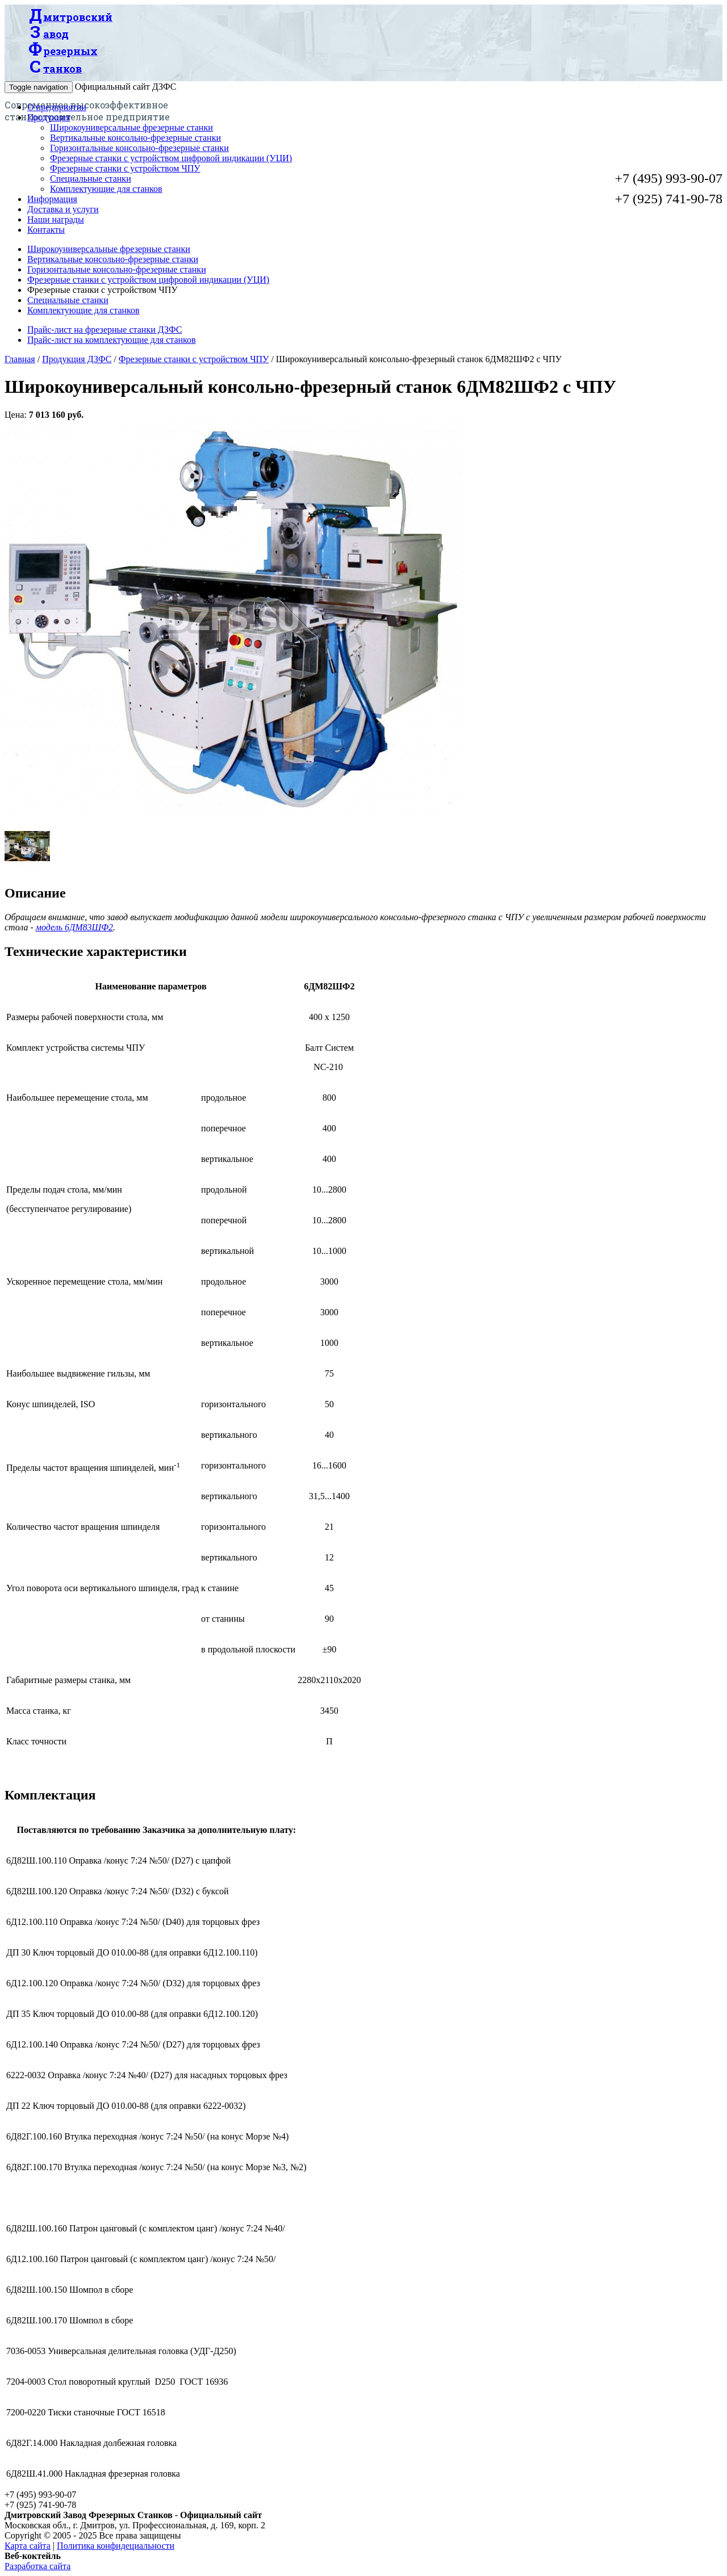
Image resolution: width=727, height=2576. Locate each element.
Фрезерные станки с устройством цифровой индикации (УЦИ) (171, 158)
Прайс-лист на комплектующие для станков (111, 340)
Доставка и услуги (63, 209)
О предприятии (56, 107)
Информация (52, 199)
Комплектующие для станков (106, 189)
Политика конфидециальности (115, 2545)
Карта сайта (28, 2545)
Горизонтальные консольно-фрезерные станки (139, 148)
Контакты (46, 229)
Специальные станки (90, 178)
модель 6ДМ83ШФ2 (74, 927)
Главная (20, 359)
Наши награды (55, 219)
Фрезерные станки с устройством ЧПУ (125, 168)
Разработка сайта (37, 2566)
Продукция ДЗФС (76, 359)
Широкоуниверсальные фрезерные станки (131, 127)
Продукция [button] (48, 117)
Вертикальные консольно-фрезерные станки (135, 137)
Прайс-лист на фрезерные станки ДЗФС (104, 329)
